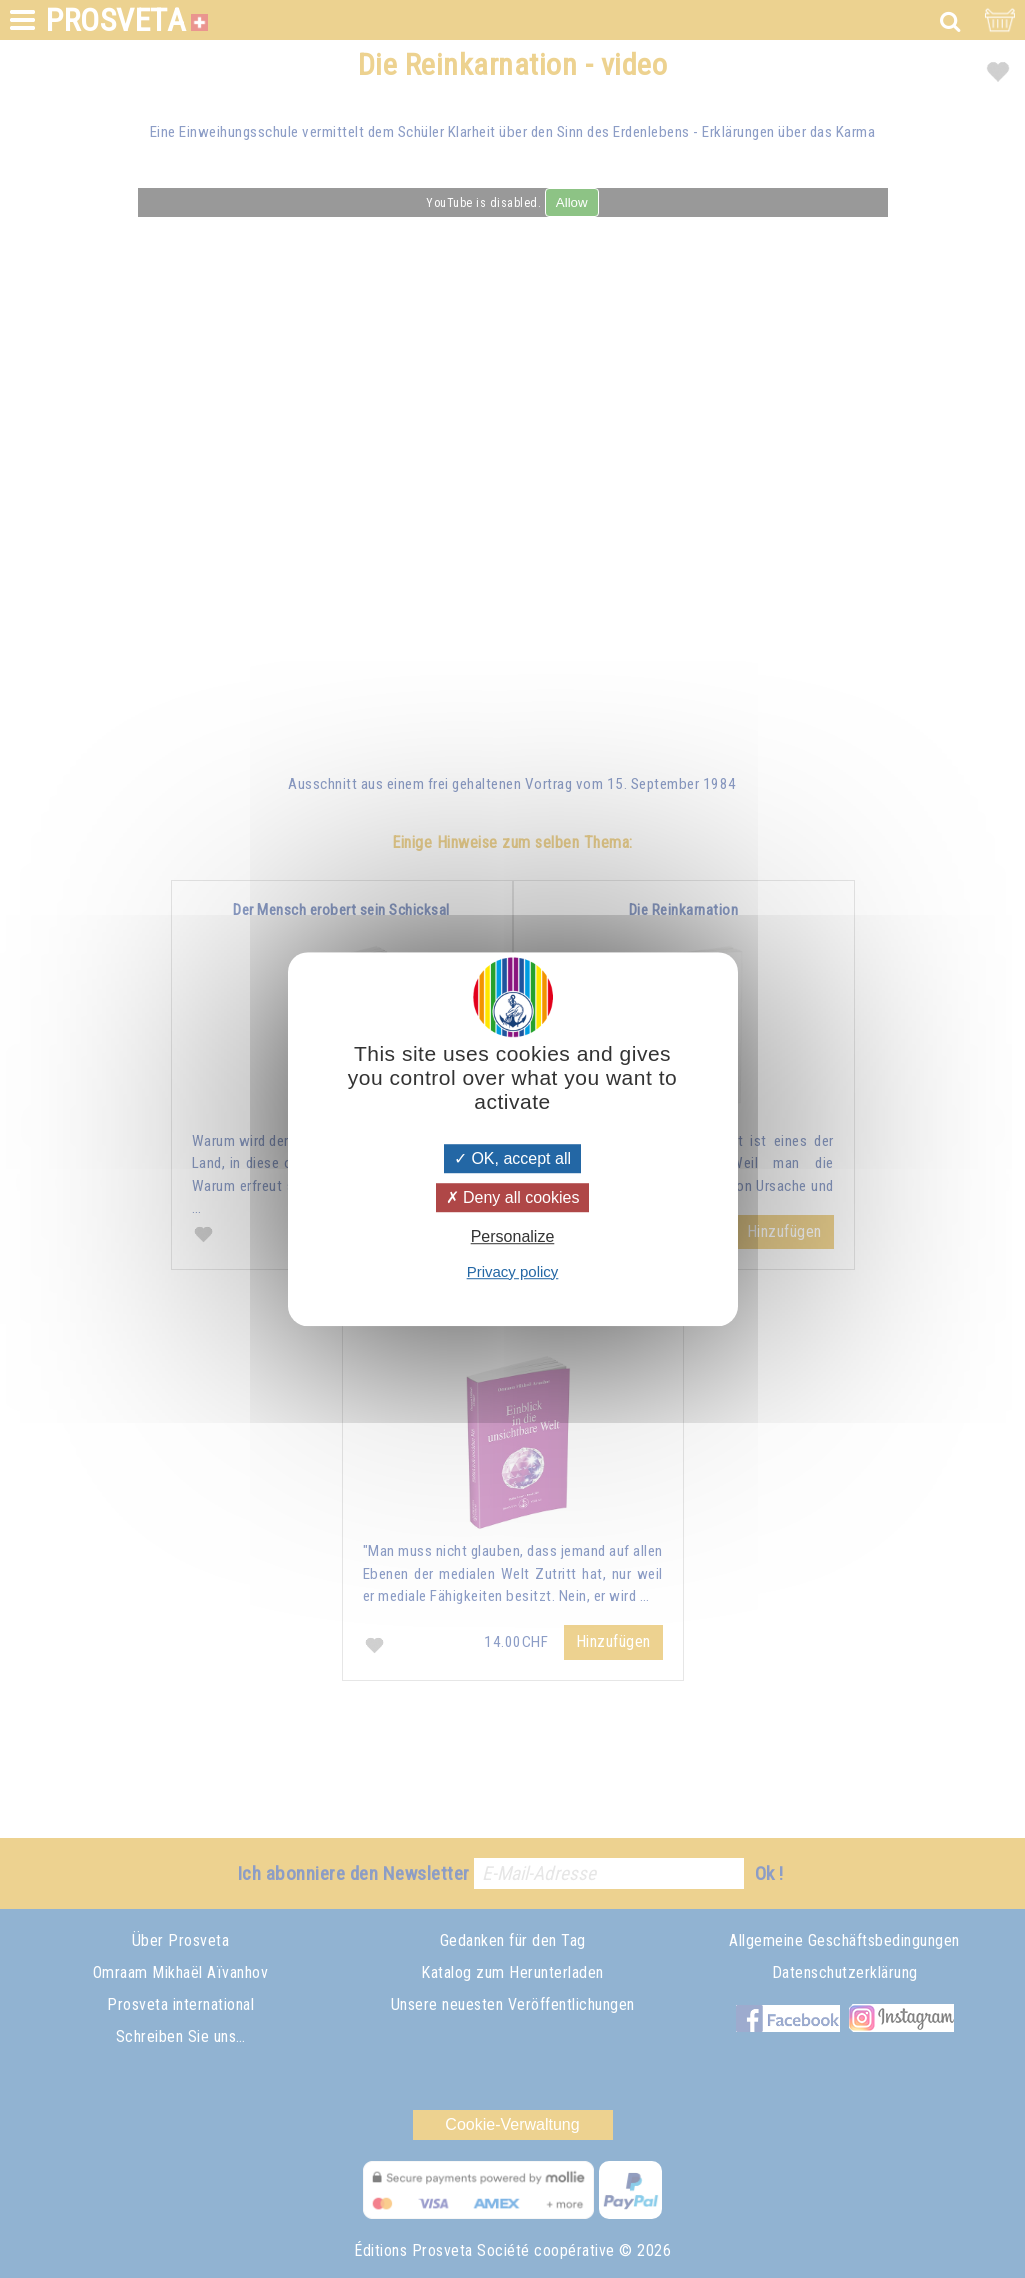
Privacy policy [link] (513, 1271)
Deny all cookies (513, 1197)
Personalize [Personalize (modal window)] (513, 1237)
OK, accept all (512, 1158)
